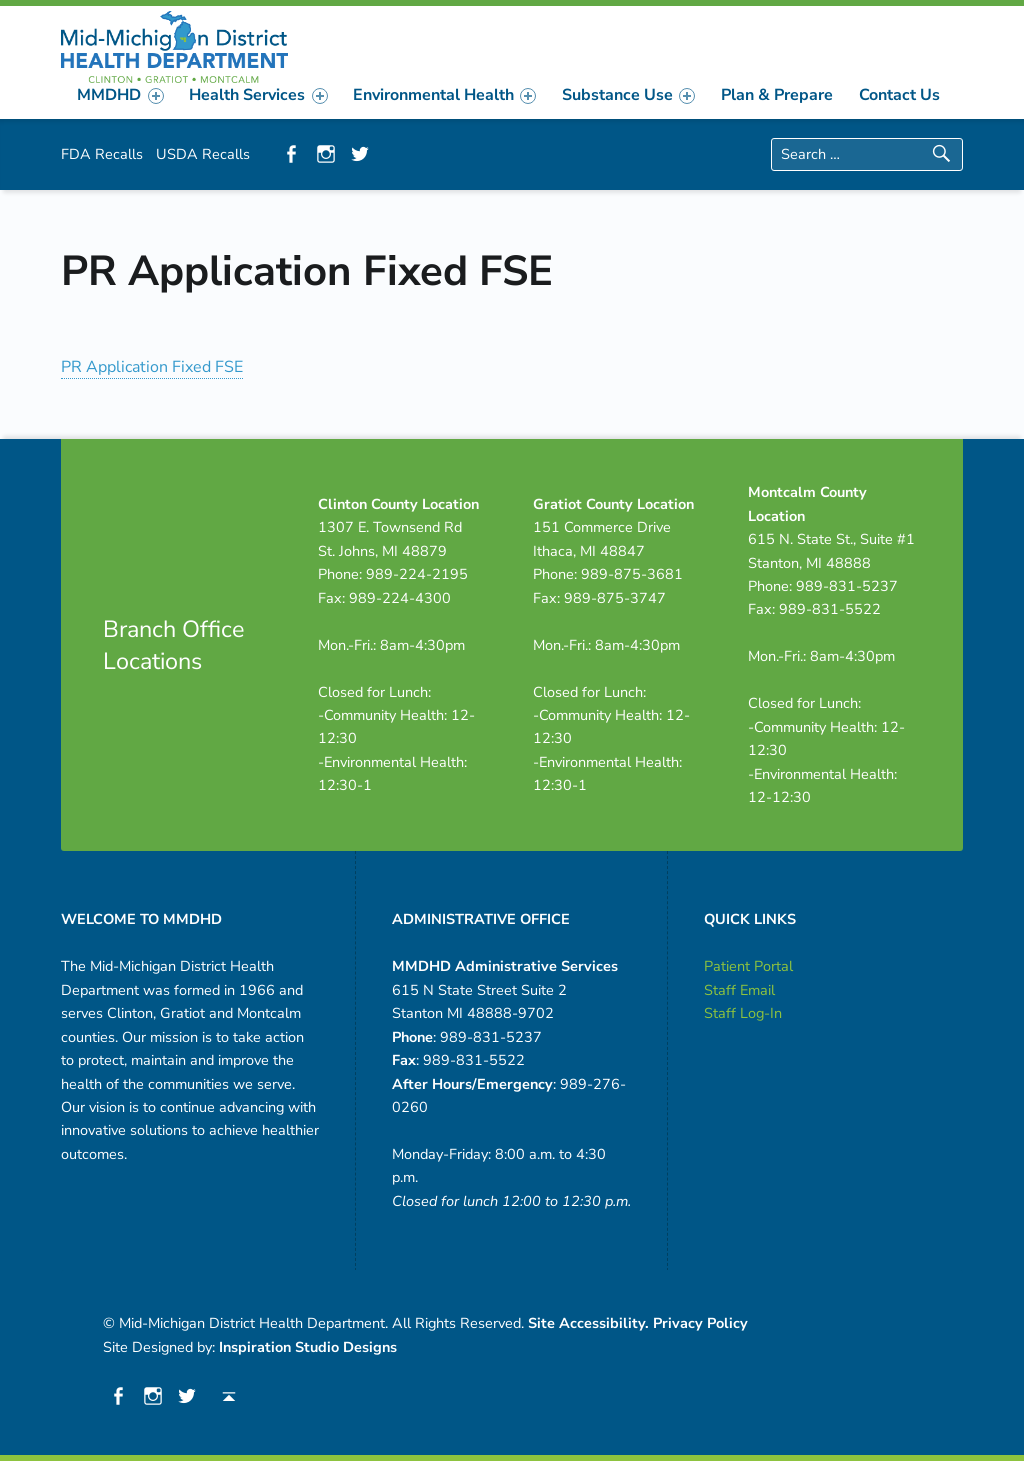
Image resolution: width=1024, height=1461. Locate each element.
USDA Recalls (203, 154)
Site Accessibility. (588, 1323)
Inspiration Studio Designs (308, 1347)
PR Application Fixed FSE (152, 367)
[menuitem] (121, 95)
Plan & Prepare (777, 95)
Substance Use (628, 95)
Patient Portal (748, 966)
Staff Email (739, 990)
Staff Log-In (743, 1013)
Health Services (258, 95)
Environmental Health (444, 95)
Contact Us (899, 95)
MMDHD (120, 95)
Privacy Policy (700, 1323)
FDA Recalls (102, 154)
